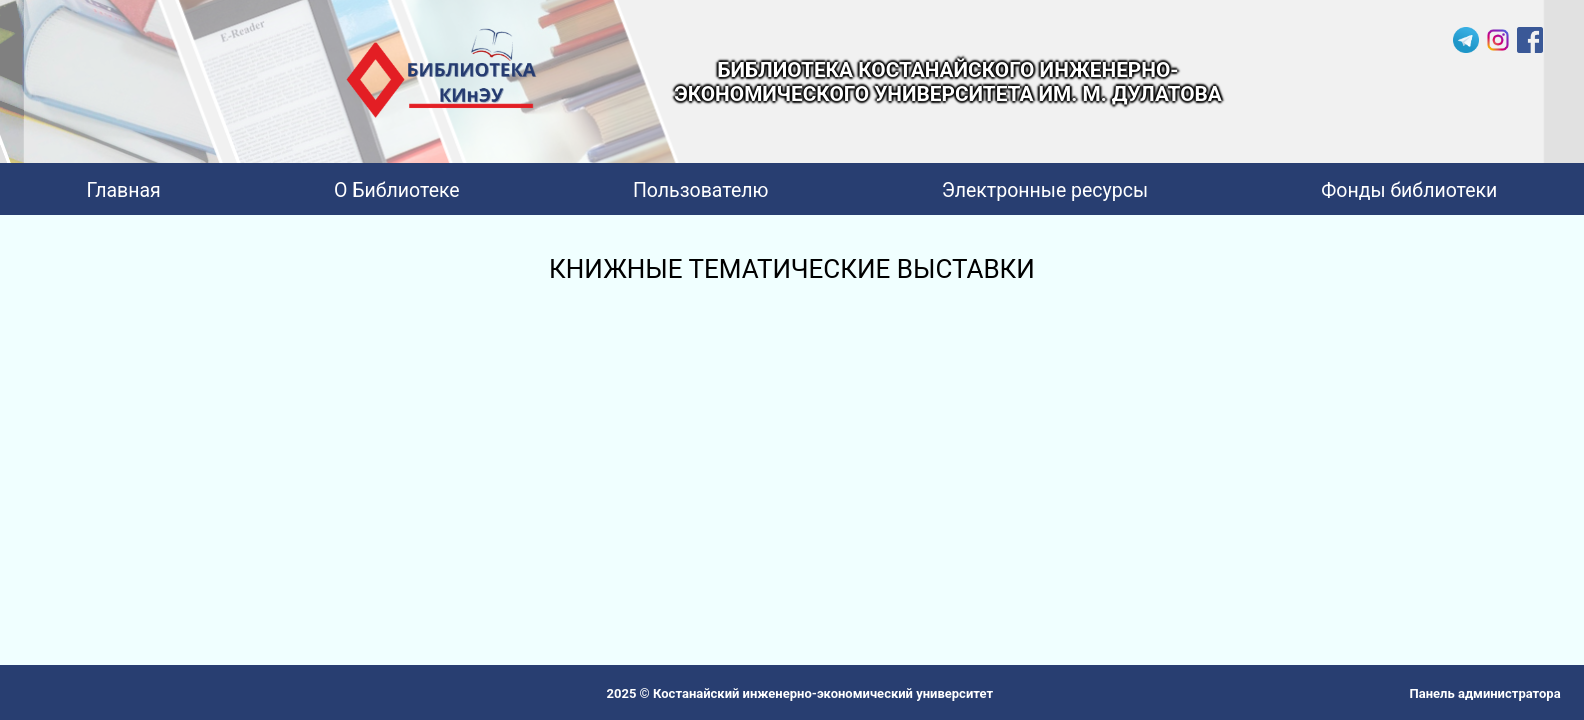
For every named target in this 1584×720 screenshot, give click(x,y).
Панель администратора (1485, 693)
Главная (124, 190)
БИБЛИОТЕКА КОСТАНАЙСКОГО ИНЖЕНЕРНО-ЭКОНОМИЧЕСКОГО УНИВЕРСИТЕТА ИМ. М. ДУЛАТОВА (948, 82)
